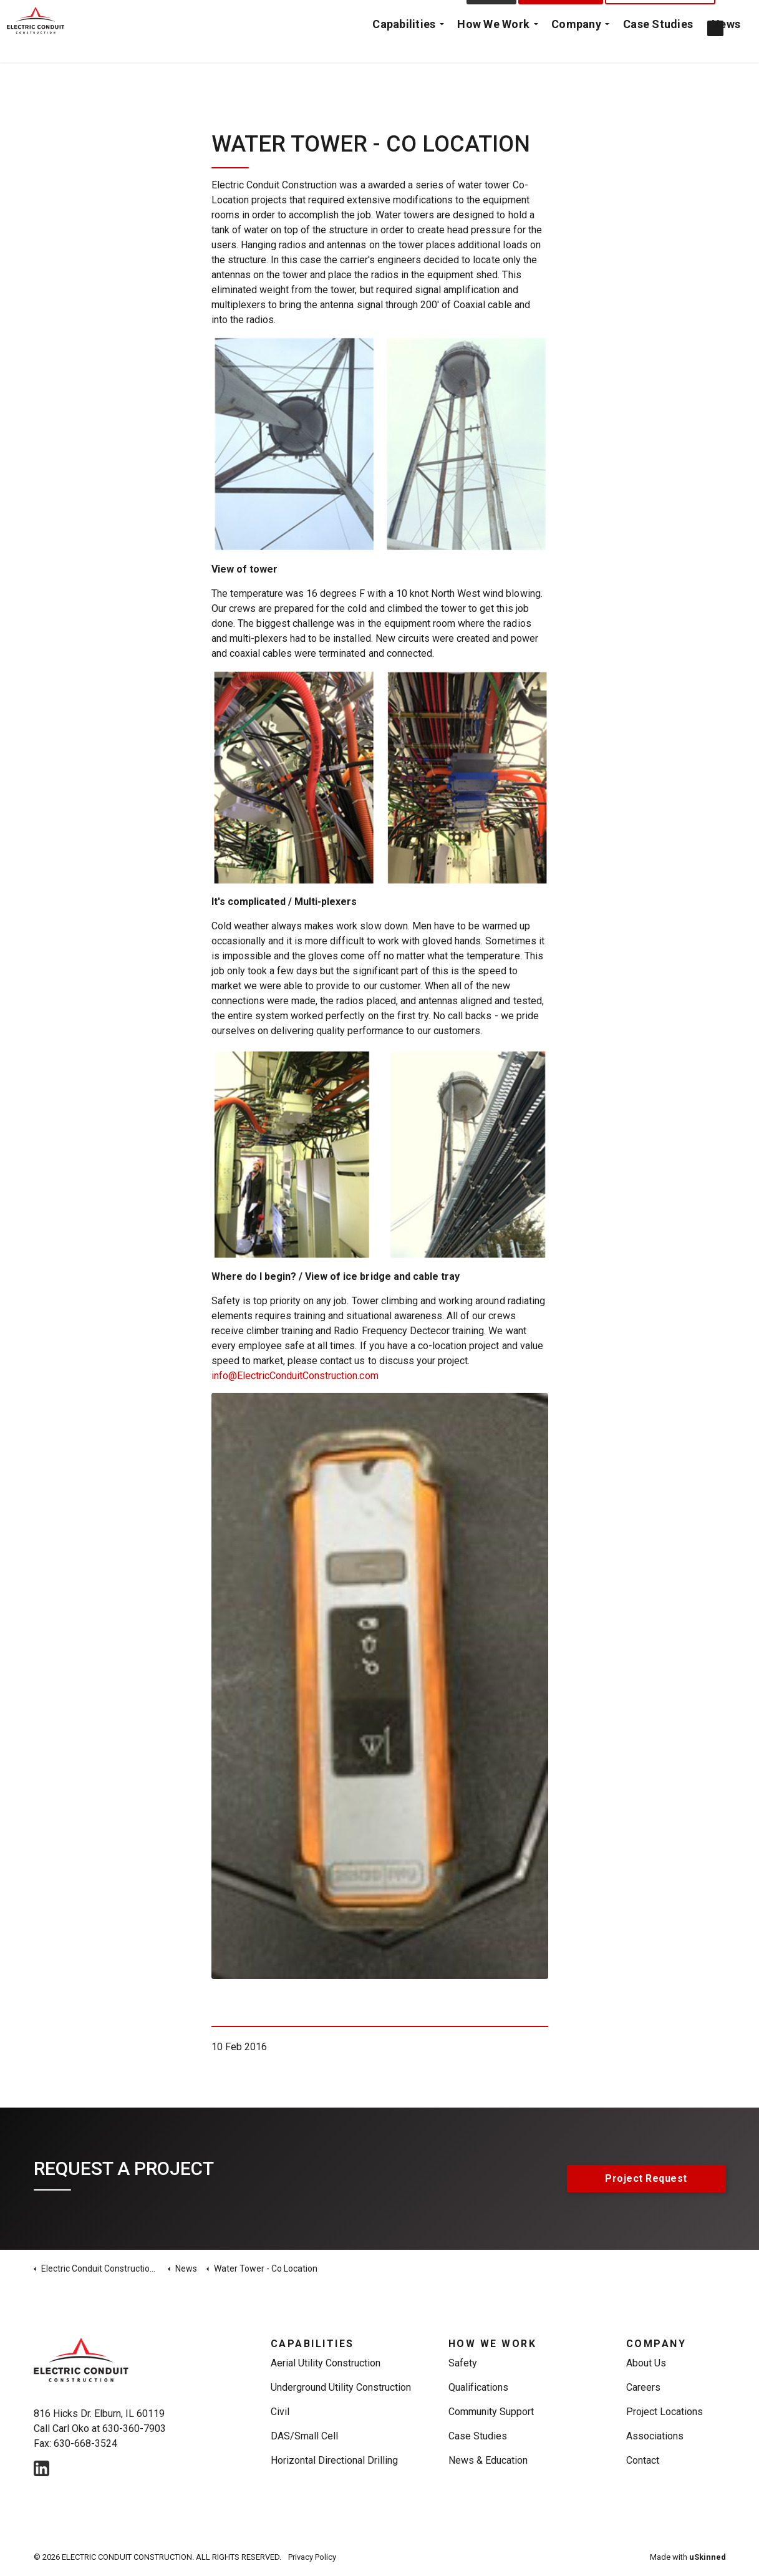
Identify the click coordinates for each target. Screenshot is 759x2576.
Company (576, 46)
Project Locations (664, 2412)
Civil (280, 2412)
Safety (462, 2363)
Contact (492, 16)
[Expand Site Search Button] (737, 15)
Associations (655, 2436)
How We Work (494, 46)
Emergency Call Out (660, 16)
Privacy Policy (312, 2557)
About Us (646, 2363)
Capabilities (404, 46)
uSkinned (707, 2557)
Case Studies (658, 46)
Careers (643, 2387)
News (726, 46)
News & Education (488, 2460)
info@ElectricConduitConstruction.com (295, 1376)
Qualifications (478, 2387)
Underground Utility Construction (341, 2387)
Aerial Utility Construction (326, 2363)
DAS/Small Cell (304, 2436)
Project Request (561, 16)
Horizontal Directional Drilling (335, 2460)
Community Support (491, 2412)
